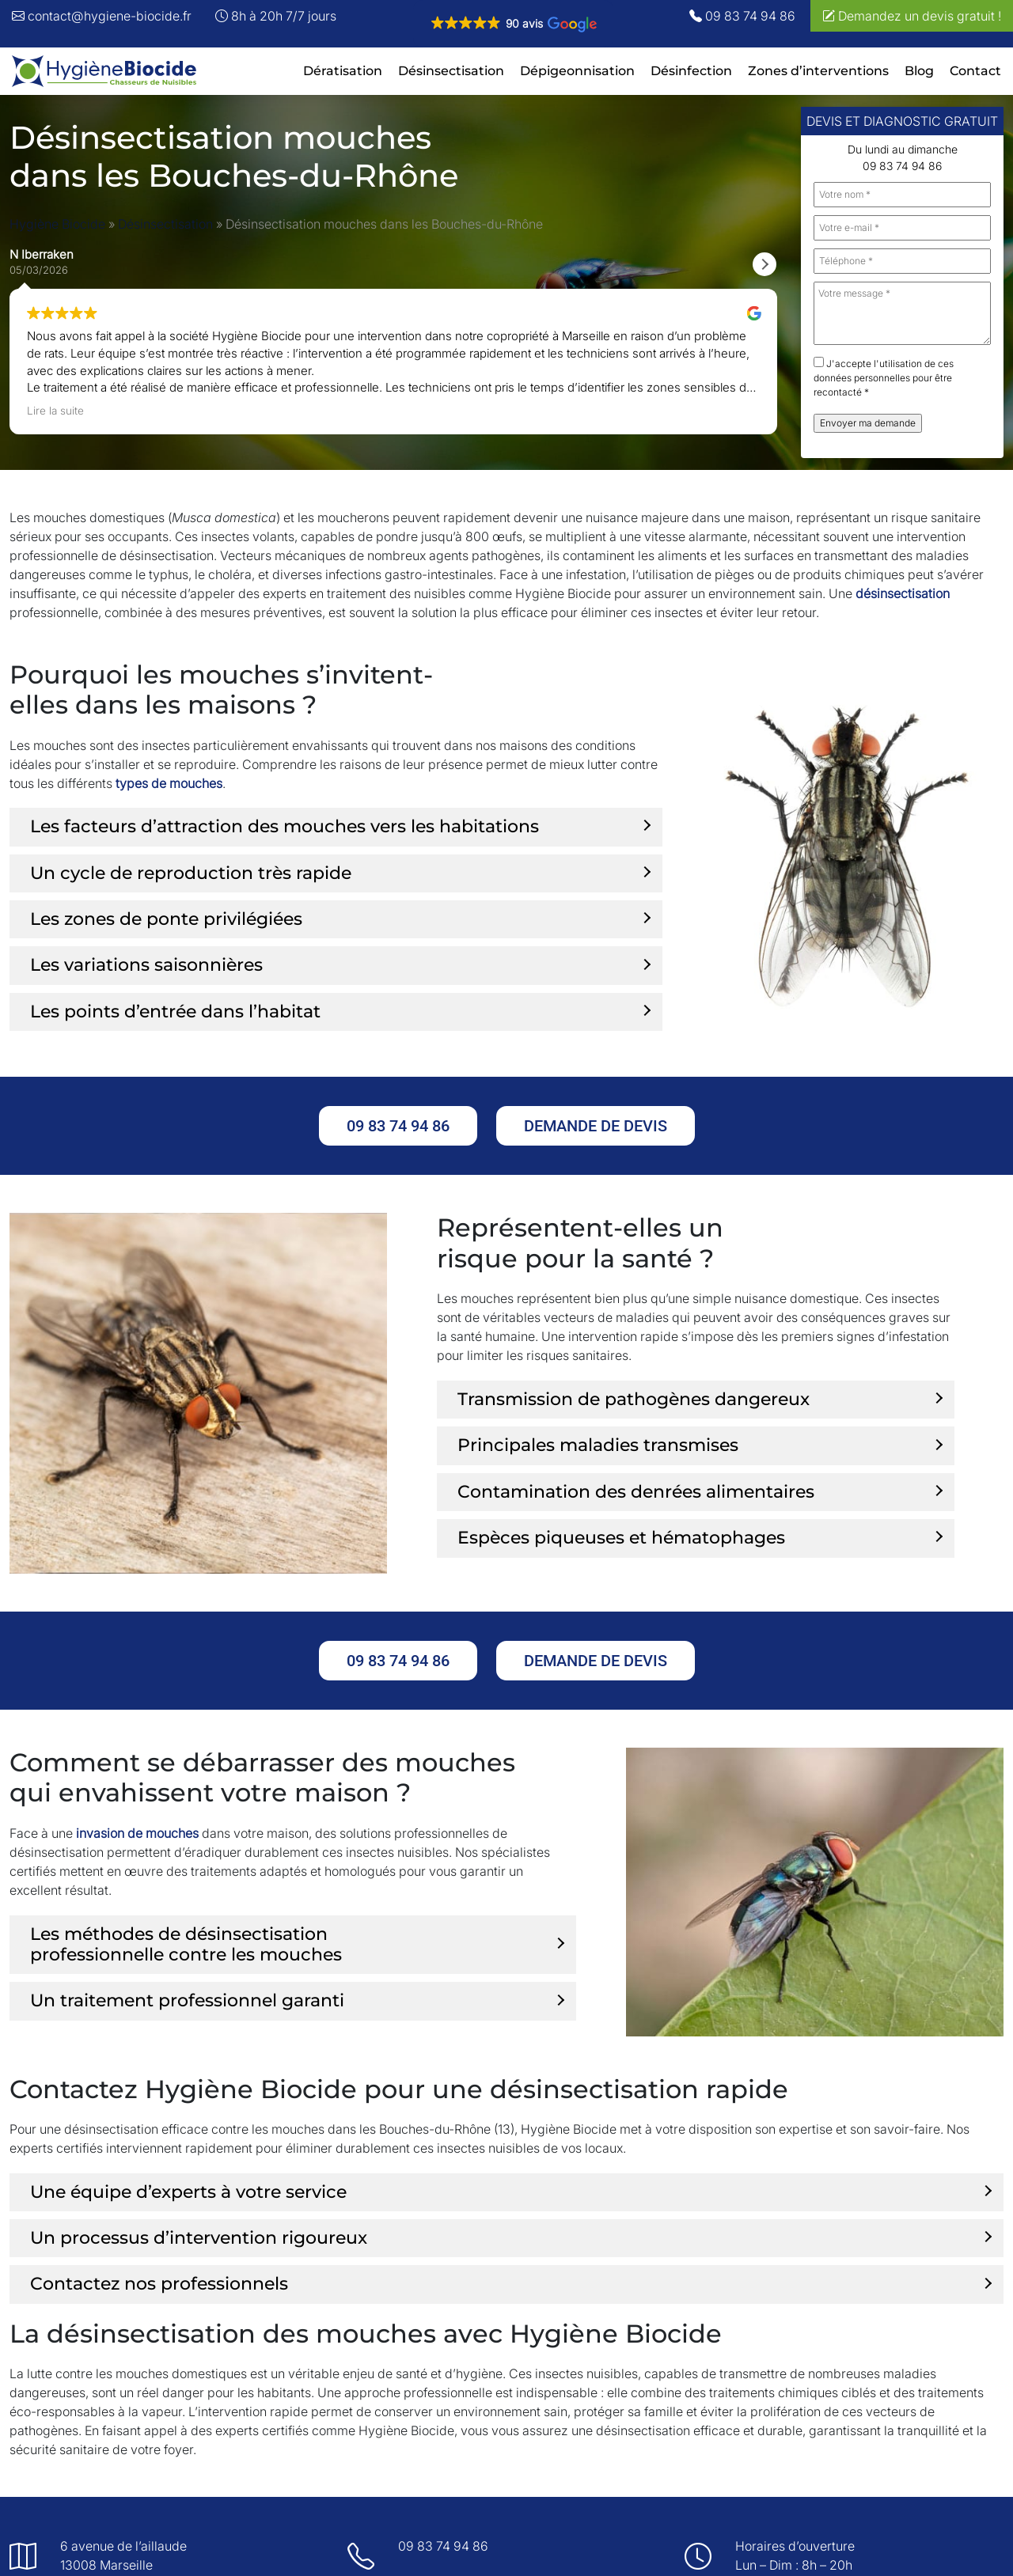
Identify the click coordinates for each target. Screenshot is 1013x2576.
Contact (975, 70)
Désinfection (691, 70)
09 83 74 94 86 (742, 16)
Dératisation (342, 70)
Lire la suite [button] (55, 410)
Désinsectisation (451, 70)
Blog (919, 70)
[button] (513, 23)
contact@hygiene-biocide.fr (102, 16)
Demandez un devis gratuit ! (911, 16)
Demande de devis (595, 1125)
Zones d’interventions (818, 70)
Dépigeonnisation (577, 70)
